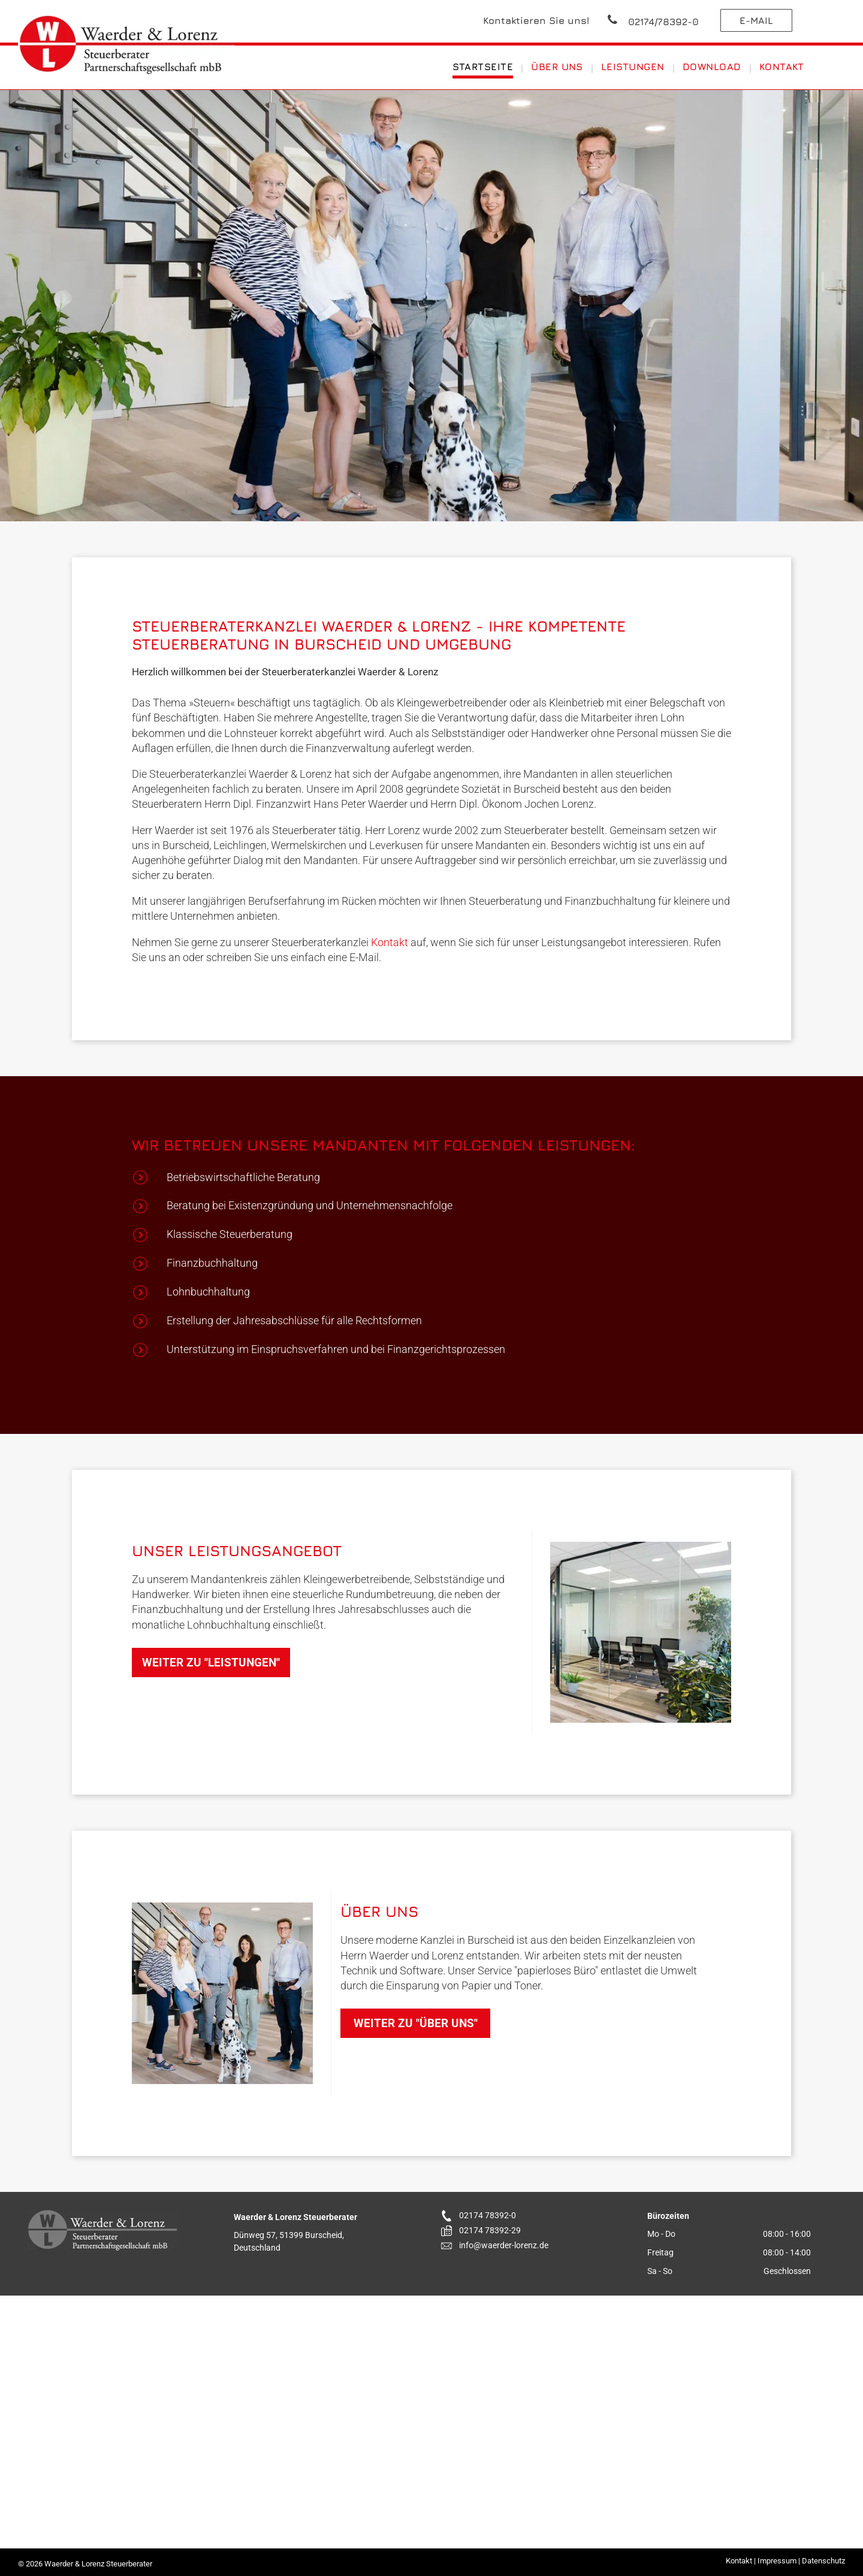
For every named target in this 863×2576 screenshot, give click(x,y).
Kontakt (389, 942)
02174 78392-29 (490, 2230)
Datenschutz (823, 2560)
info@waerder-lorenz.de (503, 2245)
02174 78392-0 (487, 2215)
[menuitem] (484, 67)
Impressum (777, 2560)
